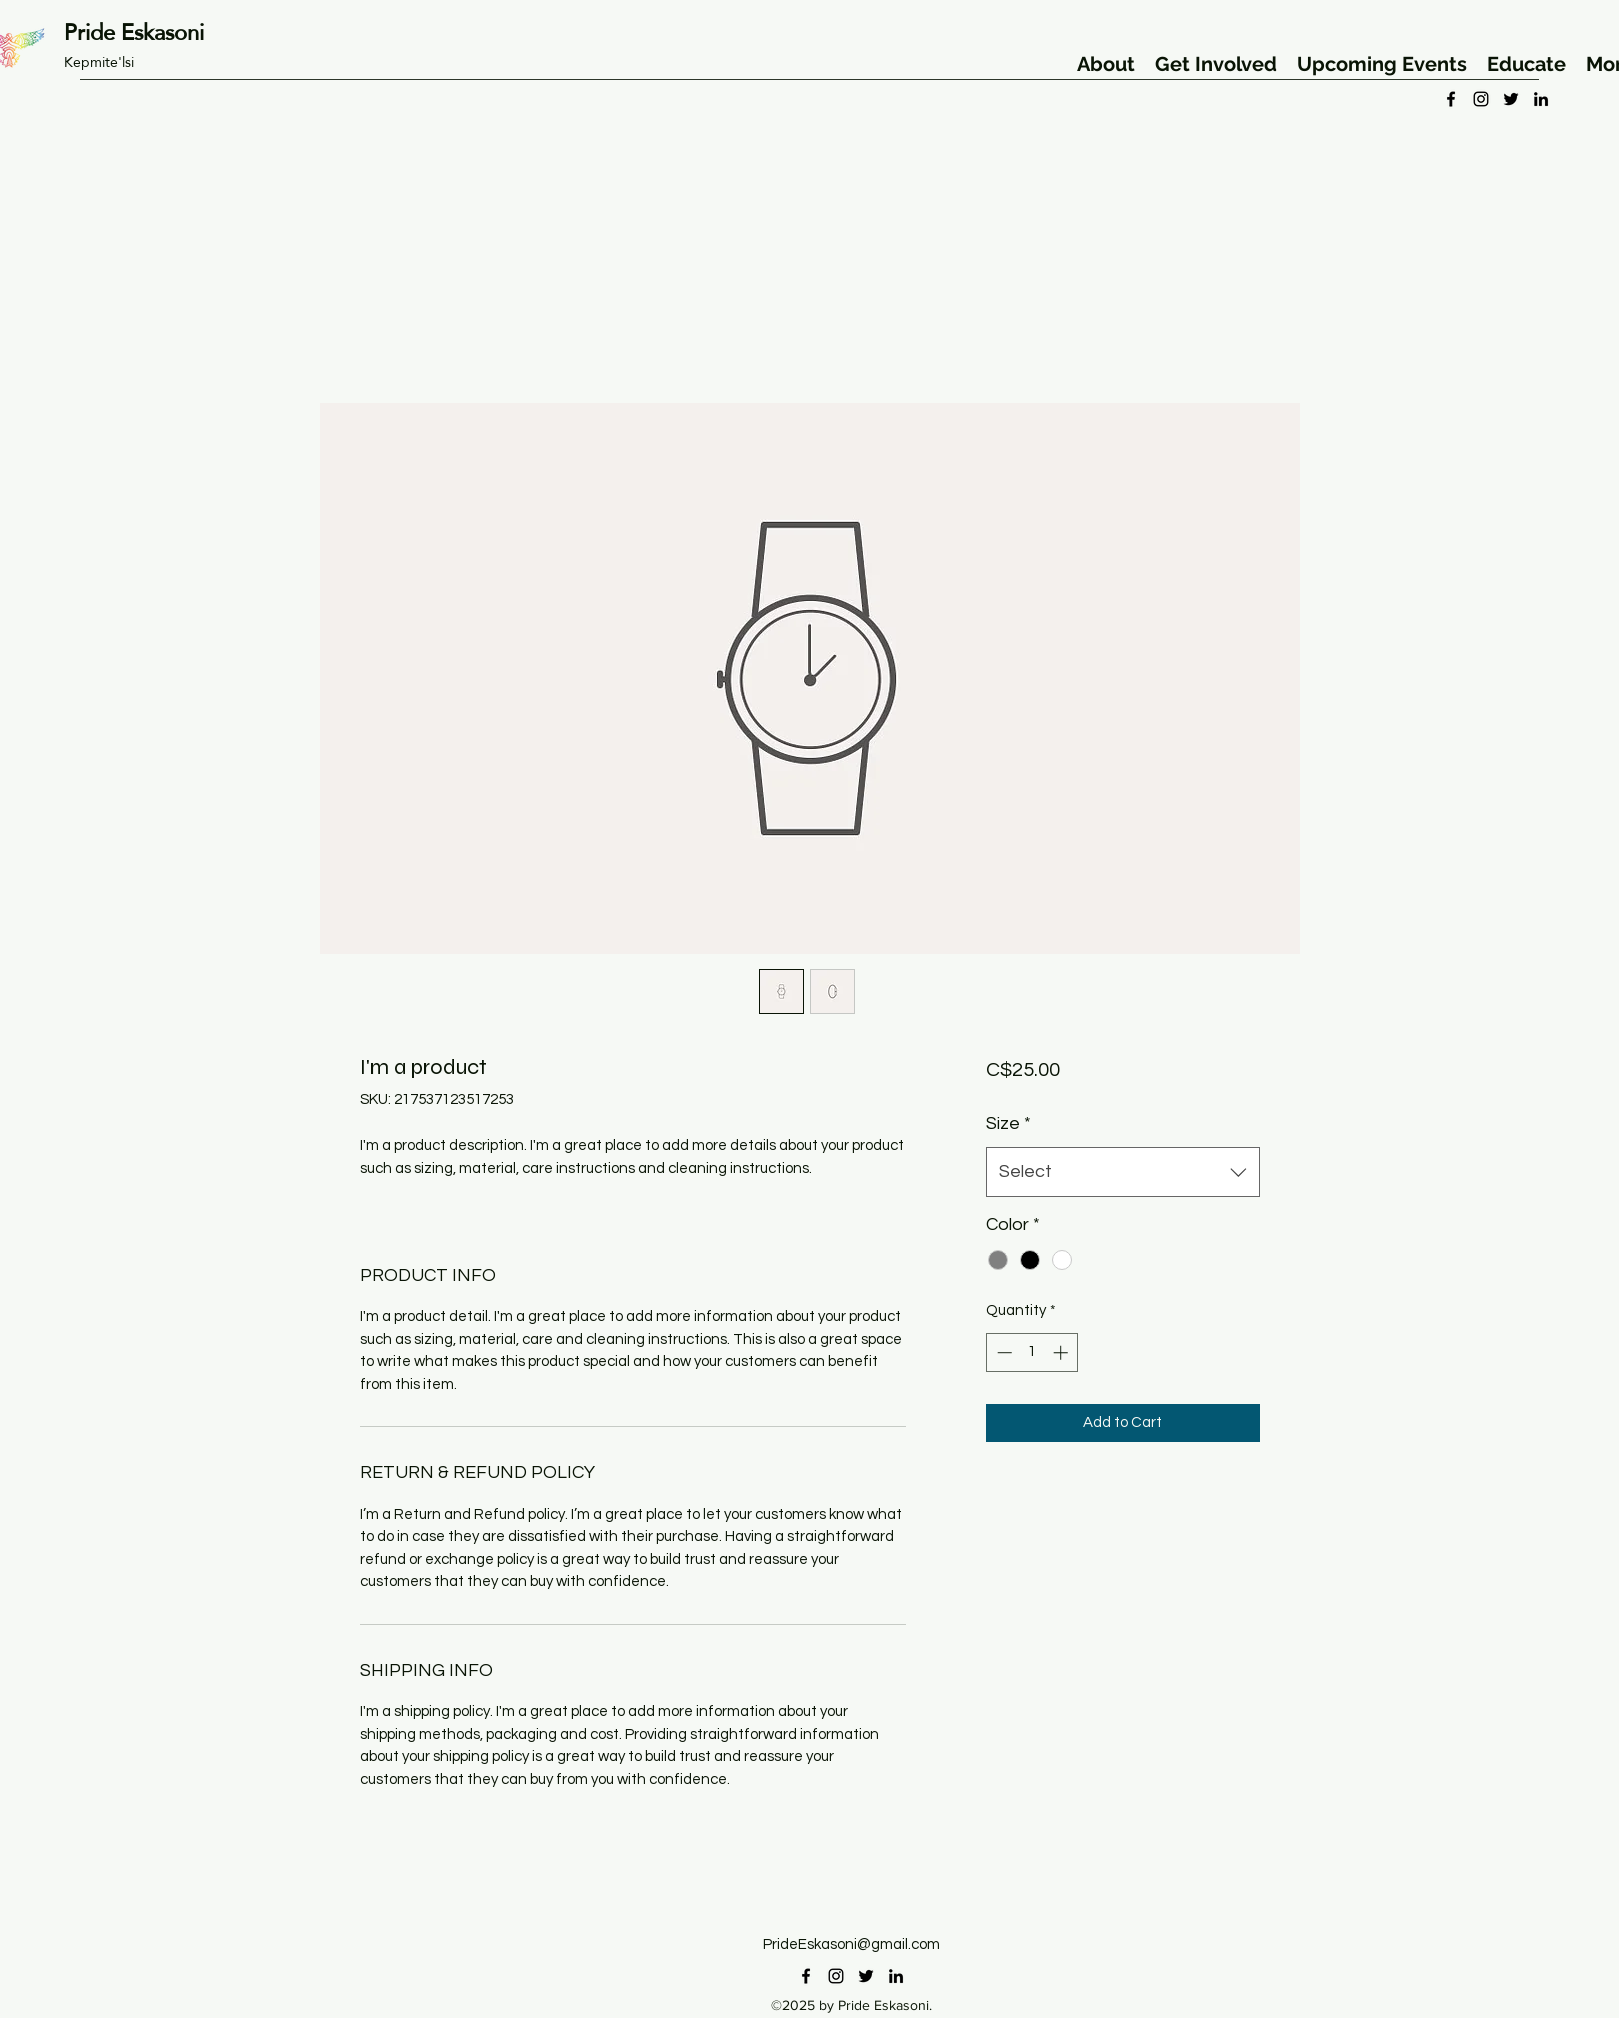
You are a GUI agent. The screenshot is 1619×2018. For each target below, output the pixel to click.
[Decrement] (1002, 1352)
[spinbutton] (1032, 1352)
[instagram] (1481, 99)
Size (1008, 1123)
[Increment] (1062, 1352)
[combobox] (1122, 1172)
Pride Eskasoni (134, 31)
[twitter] (1511, 99)
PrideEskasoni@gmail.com (851, 1944)
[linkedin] (1541, 99)
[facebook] (1451, 99)
